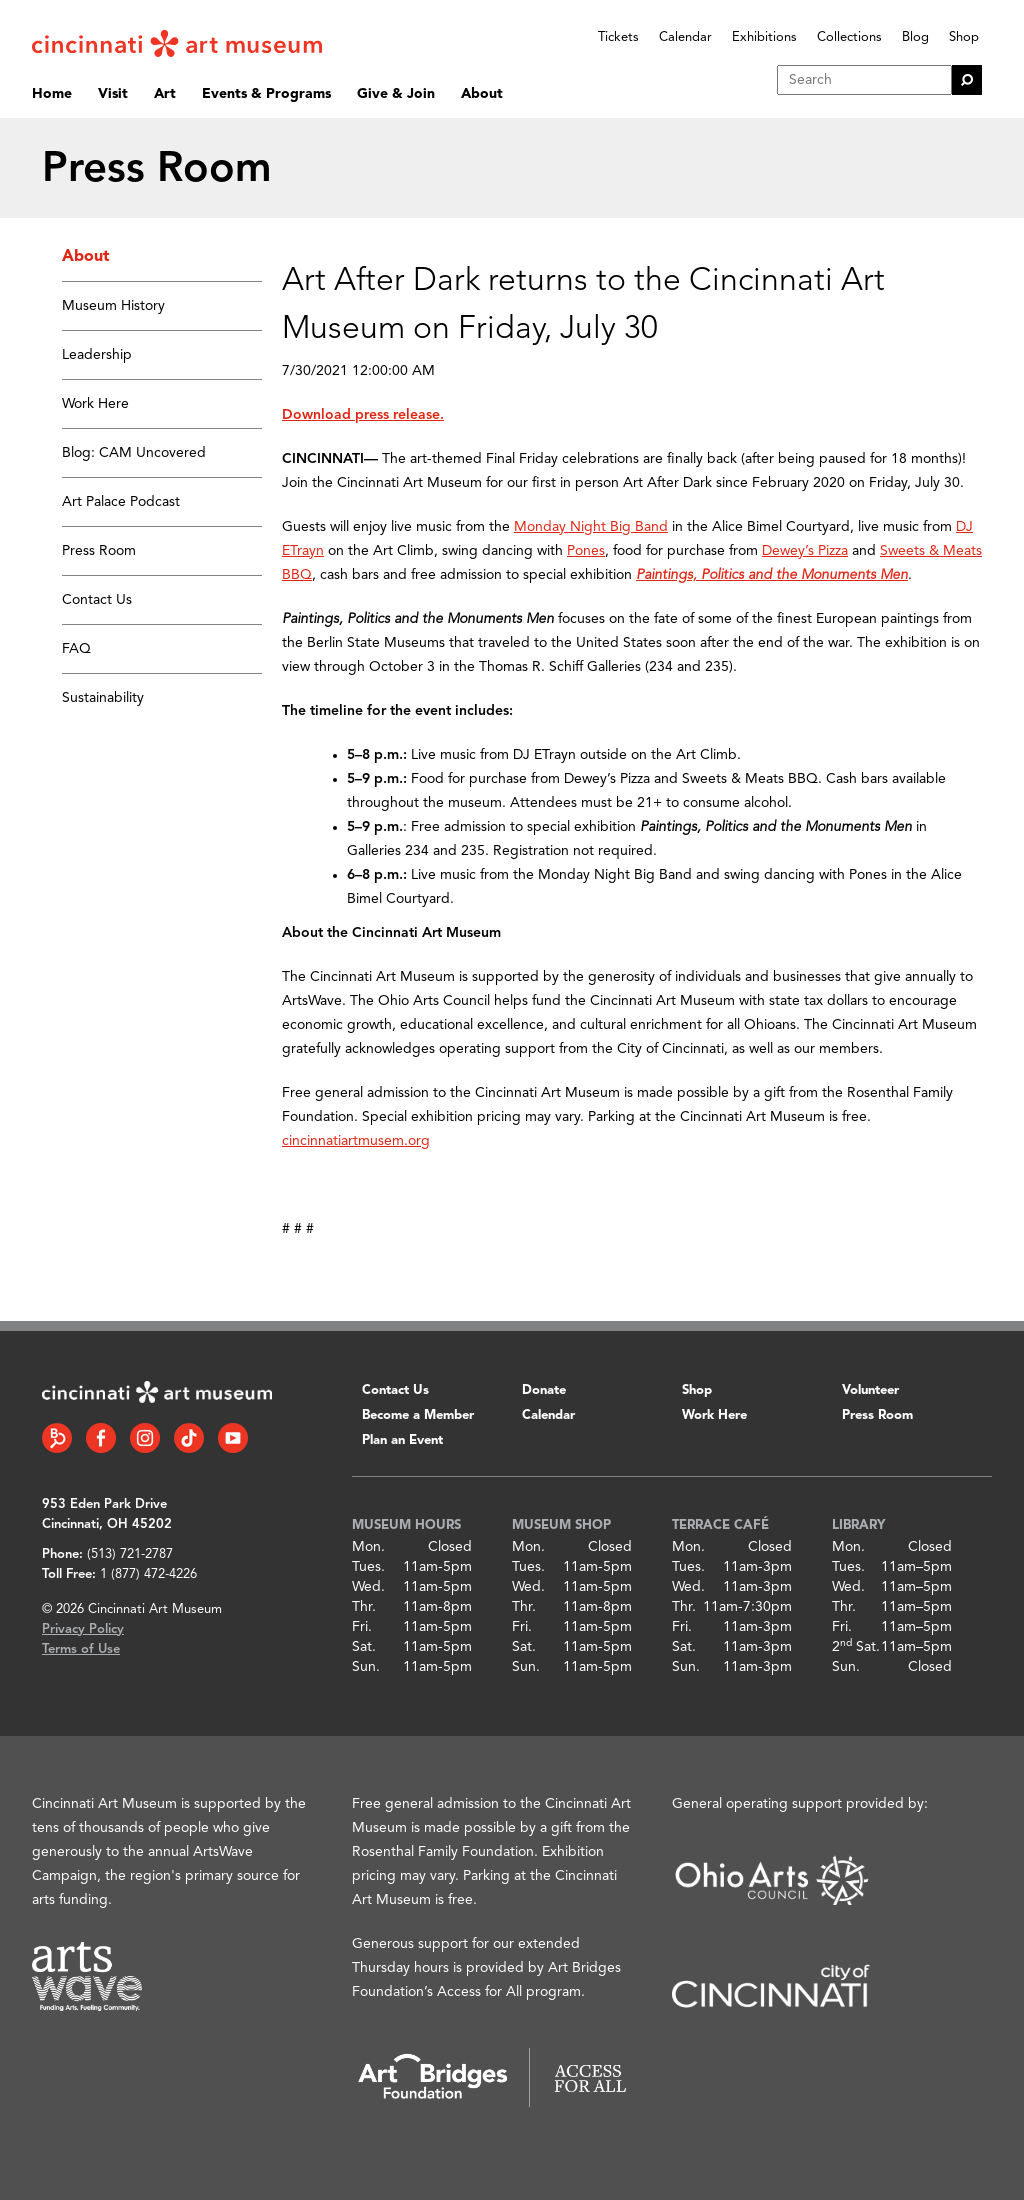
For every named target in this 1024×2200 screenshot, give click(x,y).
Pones (586, 551)
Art (165, 94)
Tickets (618, 37)
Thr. (364, 1607)
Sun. (366, 1667)
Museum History (113, 306)
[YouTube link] (233, 1438)
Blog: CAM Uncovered (134, 453)
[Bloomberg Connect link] (57, 1438)
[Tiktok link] (189, 1438)
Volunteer (870, 1390)
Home (52, 94)
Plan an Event (402, 1440)
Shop (964, 37)
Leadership (97, 355)
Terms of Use (81, 1649)
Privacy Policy (83, 1629)
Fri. (362, 1627)
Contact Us (97, 600)
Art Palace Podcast (121, 502)
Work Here (95, 404)
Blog (915, 37)
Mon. (368, 1547)
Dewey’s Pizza (805, 551)
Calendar (685, 37)
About (482, 94)
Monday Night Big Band (591, 527)
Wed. (368, 1587)
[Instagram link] (145, 1438)
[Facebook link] (101, 1438)
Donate (544, 1390)
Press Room (99, 551)
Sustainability (103, 698)
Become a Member (418, 1415)
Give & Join (396, 94)
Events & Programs (266, 94)
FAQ (76, 649)
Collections (849, 37)
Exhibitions (764, 37)
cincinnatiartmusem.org (356, 1141)
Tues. (368, 1567)
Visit (113, 94)
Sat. (364, 1647)
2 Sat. (856, 1647)
